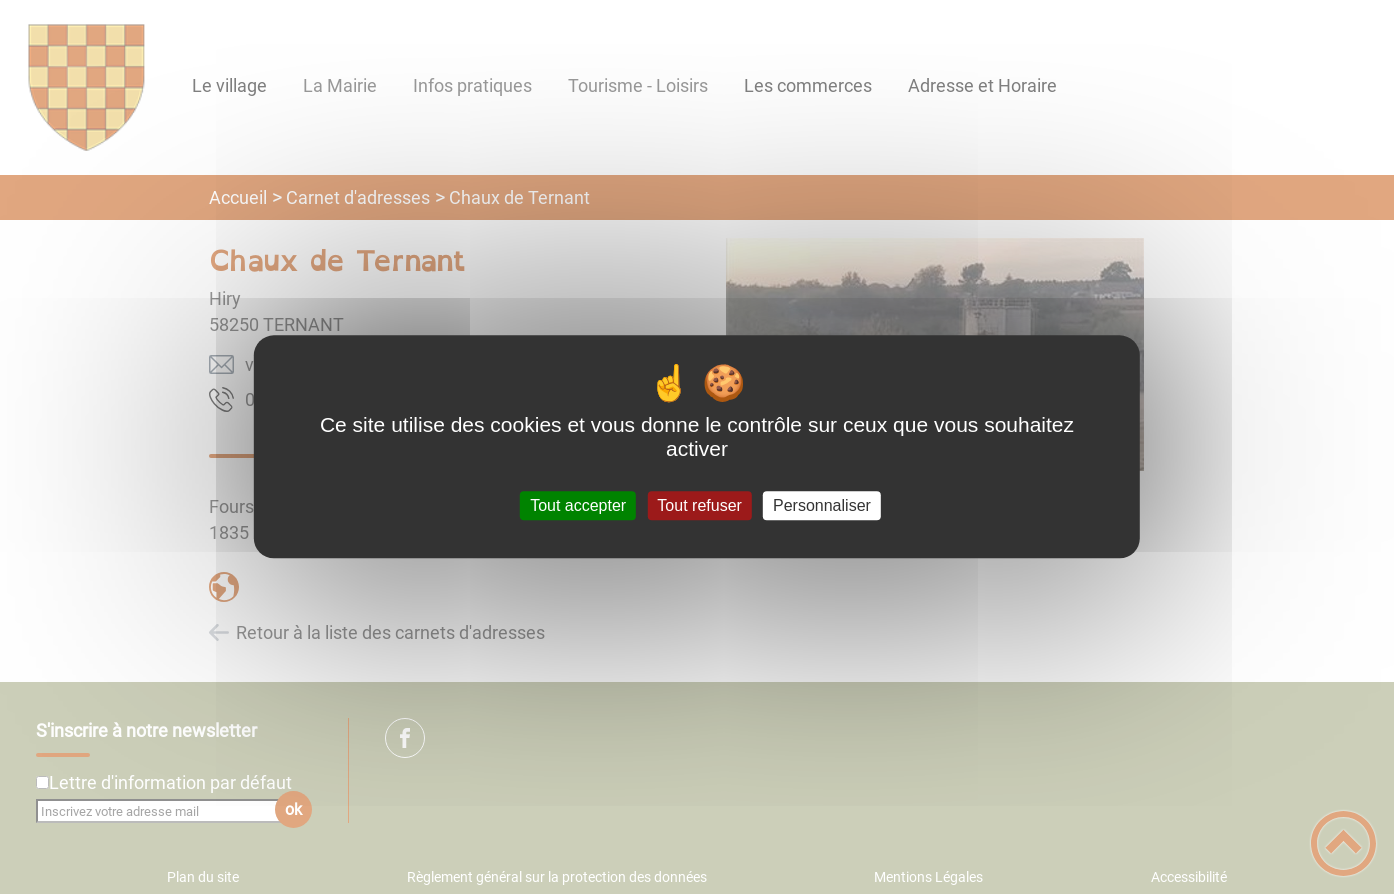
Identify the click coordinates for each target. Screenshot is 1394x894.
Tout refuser (699, 505)
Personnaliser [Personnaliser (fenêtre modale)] (822, 505)
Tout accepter (578, 505)
